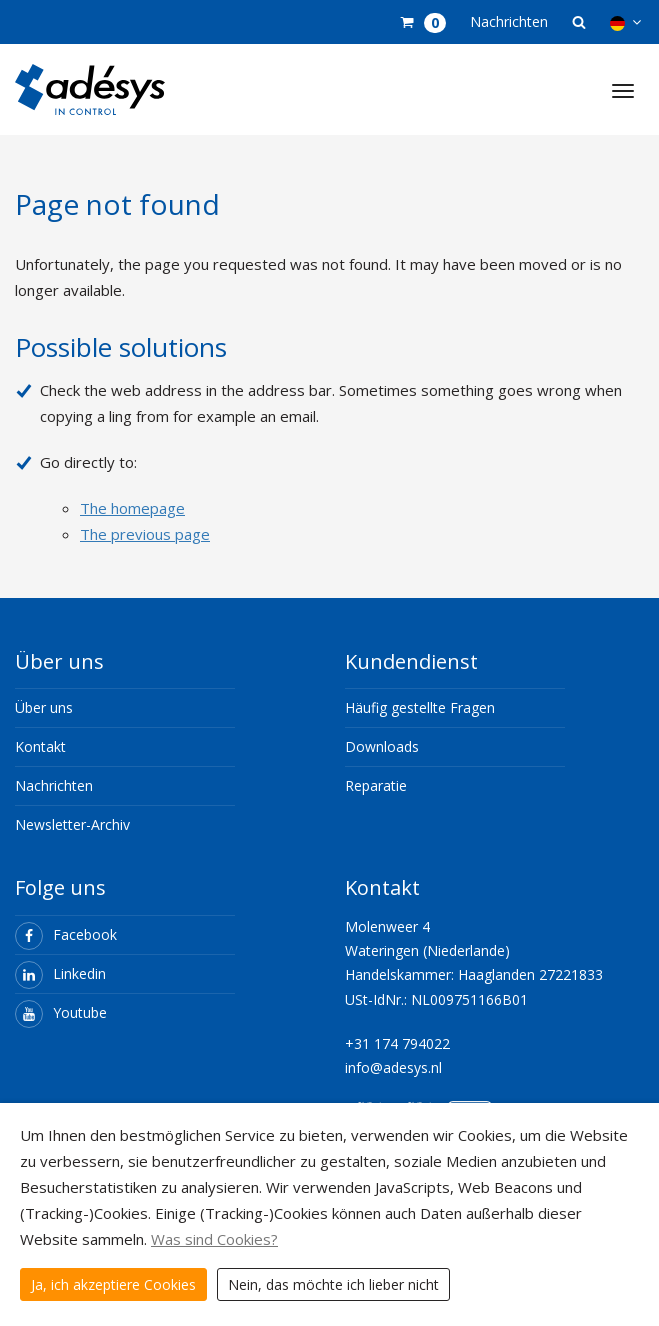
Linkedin (60, 973)
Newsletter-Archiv (72, 824)
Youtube (61, 1012)
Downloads (382, 746)
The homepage (132, 508)
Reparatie (376, 785)
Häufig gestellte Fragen (420, 707)
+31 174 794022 (397, 1043)
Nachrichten (509, 21)
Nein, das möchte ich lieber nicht (333, 1284)
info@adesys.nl (393, 1067)
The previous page (145, 534)
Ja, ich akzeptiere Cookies (113, 1284)
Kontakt (40, 746)
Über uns (44, 707)
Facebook (66, 934)
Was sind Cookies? (214, 1239)
